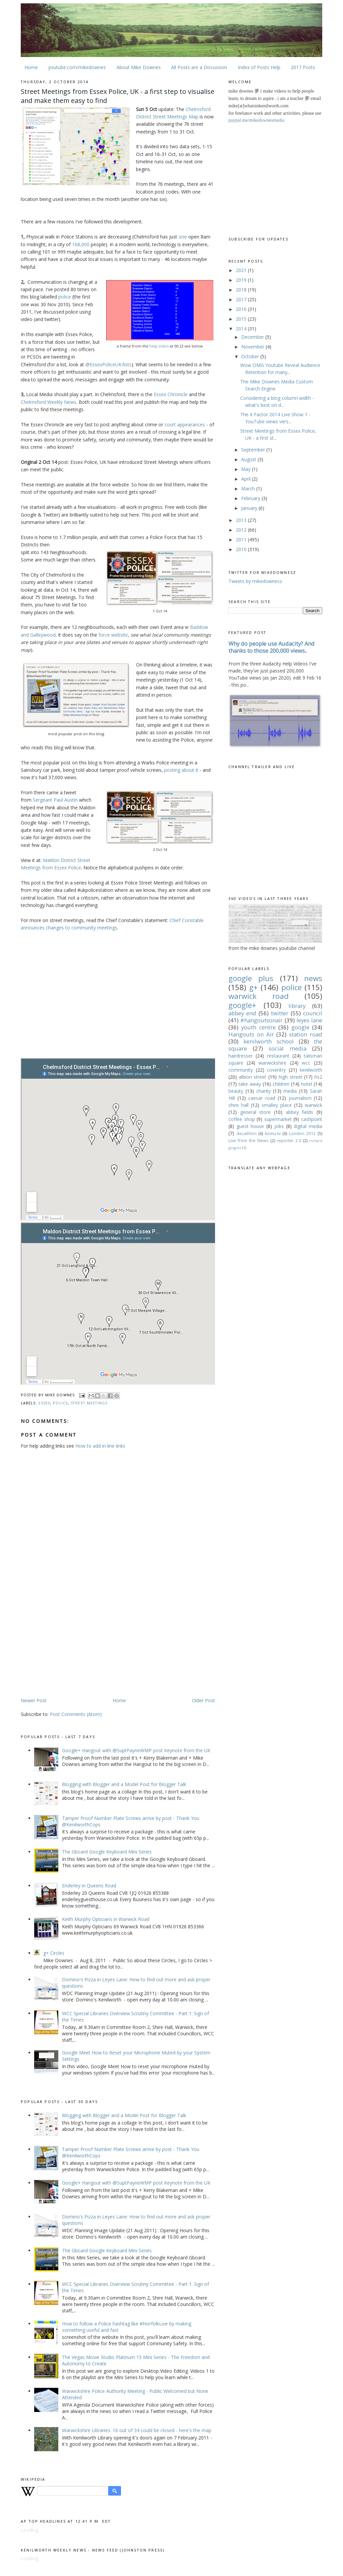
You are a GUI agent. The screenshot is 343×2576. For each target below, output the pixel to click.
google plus (250, 978)
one (183, 236)
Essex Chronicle (171, 394)
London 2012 (302, 1133)
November (253, 346)
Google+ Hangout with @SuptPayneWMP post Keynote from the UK (136, 1750)
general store (255, 1112)
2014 (242, 328)
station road (305, 1034)
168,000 (80, 244)
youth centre (258, 1027)
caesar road (261, 1098)
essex (44, 1402)
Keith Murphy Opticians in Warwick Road (105, 1919)
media (290, 1091)
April (246, 479)
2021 (242, 270)
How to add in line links (100, 1446)
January (250, 508)
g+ (253, 987)
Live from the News (248, 1140)
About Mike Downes (139, 67)
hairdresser (240, 1056)
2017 (242, 299)
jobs (279, 1126)
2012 (242, 530)
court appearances (184, 424)
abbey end (242, 1013)
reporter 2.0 (289, 1140)
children (281, 1084)
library (296, 1006)
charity (263, 1091)
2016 (242, 309)
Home (31, 67)
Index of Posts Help (259, 67)
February (251, 498)
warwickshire (272, 1063)
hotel (306, 1084)
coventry (276, 1070)
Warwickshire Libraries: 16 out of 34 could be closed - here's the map (136, 2430)
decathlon (246, 1133)
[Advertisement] (77, 1644)
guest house (250, 1126)
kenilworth (311, 1070)
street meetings (89, 1402)
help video (159, 345)
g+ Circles (53, 1953)
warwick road (258, 996)
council (312, 1013)
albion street (253, 1077)
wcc (306, 1063)
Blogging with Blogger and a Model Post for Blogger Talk (124, 1784)
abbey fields (300, 1112)
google (300, 1027)
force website (113, 635)
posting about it (181, 770)
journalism (300, 1098)
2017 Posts (303, 67)
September (253, 449)
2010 (242, 549)
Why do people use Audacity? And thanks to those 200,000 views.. (271, 647)
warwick (313, 1105)
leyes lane (309, 1020)
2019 (242, 280)
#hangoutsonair (261, 1020)
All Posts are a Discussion (199, 67)
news (313, 978)
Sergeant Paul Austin (55, 800)
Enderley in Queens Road (89, 1885)
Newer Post (34, 1700)
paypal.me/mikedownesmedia (256, 120)
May (246, 469)
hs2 (318, 1077)
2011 (242, 539)
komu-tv (273, 1133)
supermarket (278, 1119)
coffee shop (241, 1119)
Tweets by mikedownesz (255, 581)
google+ (242, 1005)
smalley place (277, 1105)
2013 (242, 520)
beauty (235, 1091)
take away (249, 1084)
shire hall (238, 1105)
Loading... (31, 2530)
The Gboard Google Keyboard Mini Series (107, 1851)
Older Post (203, 1700)
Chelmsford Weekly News (48, 402)
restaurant (278, 1056)
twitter (279, 1013)
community (240, 1070)
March (248, 488)
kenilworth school (269, 1041)
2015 (242, 319)
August (249, 459)
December (253, 337)
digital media (308, 1126)
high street (290, 1077)
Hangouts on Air (251, 1034)
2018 (242, 289)
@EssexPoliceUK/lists (108, 364)
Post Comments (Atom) (76, 1714)
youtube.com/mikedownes (77, 67)
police (64, 296)
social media (287, 1048)
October (250, 356)
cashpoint (311, 1119)
